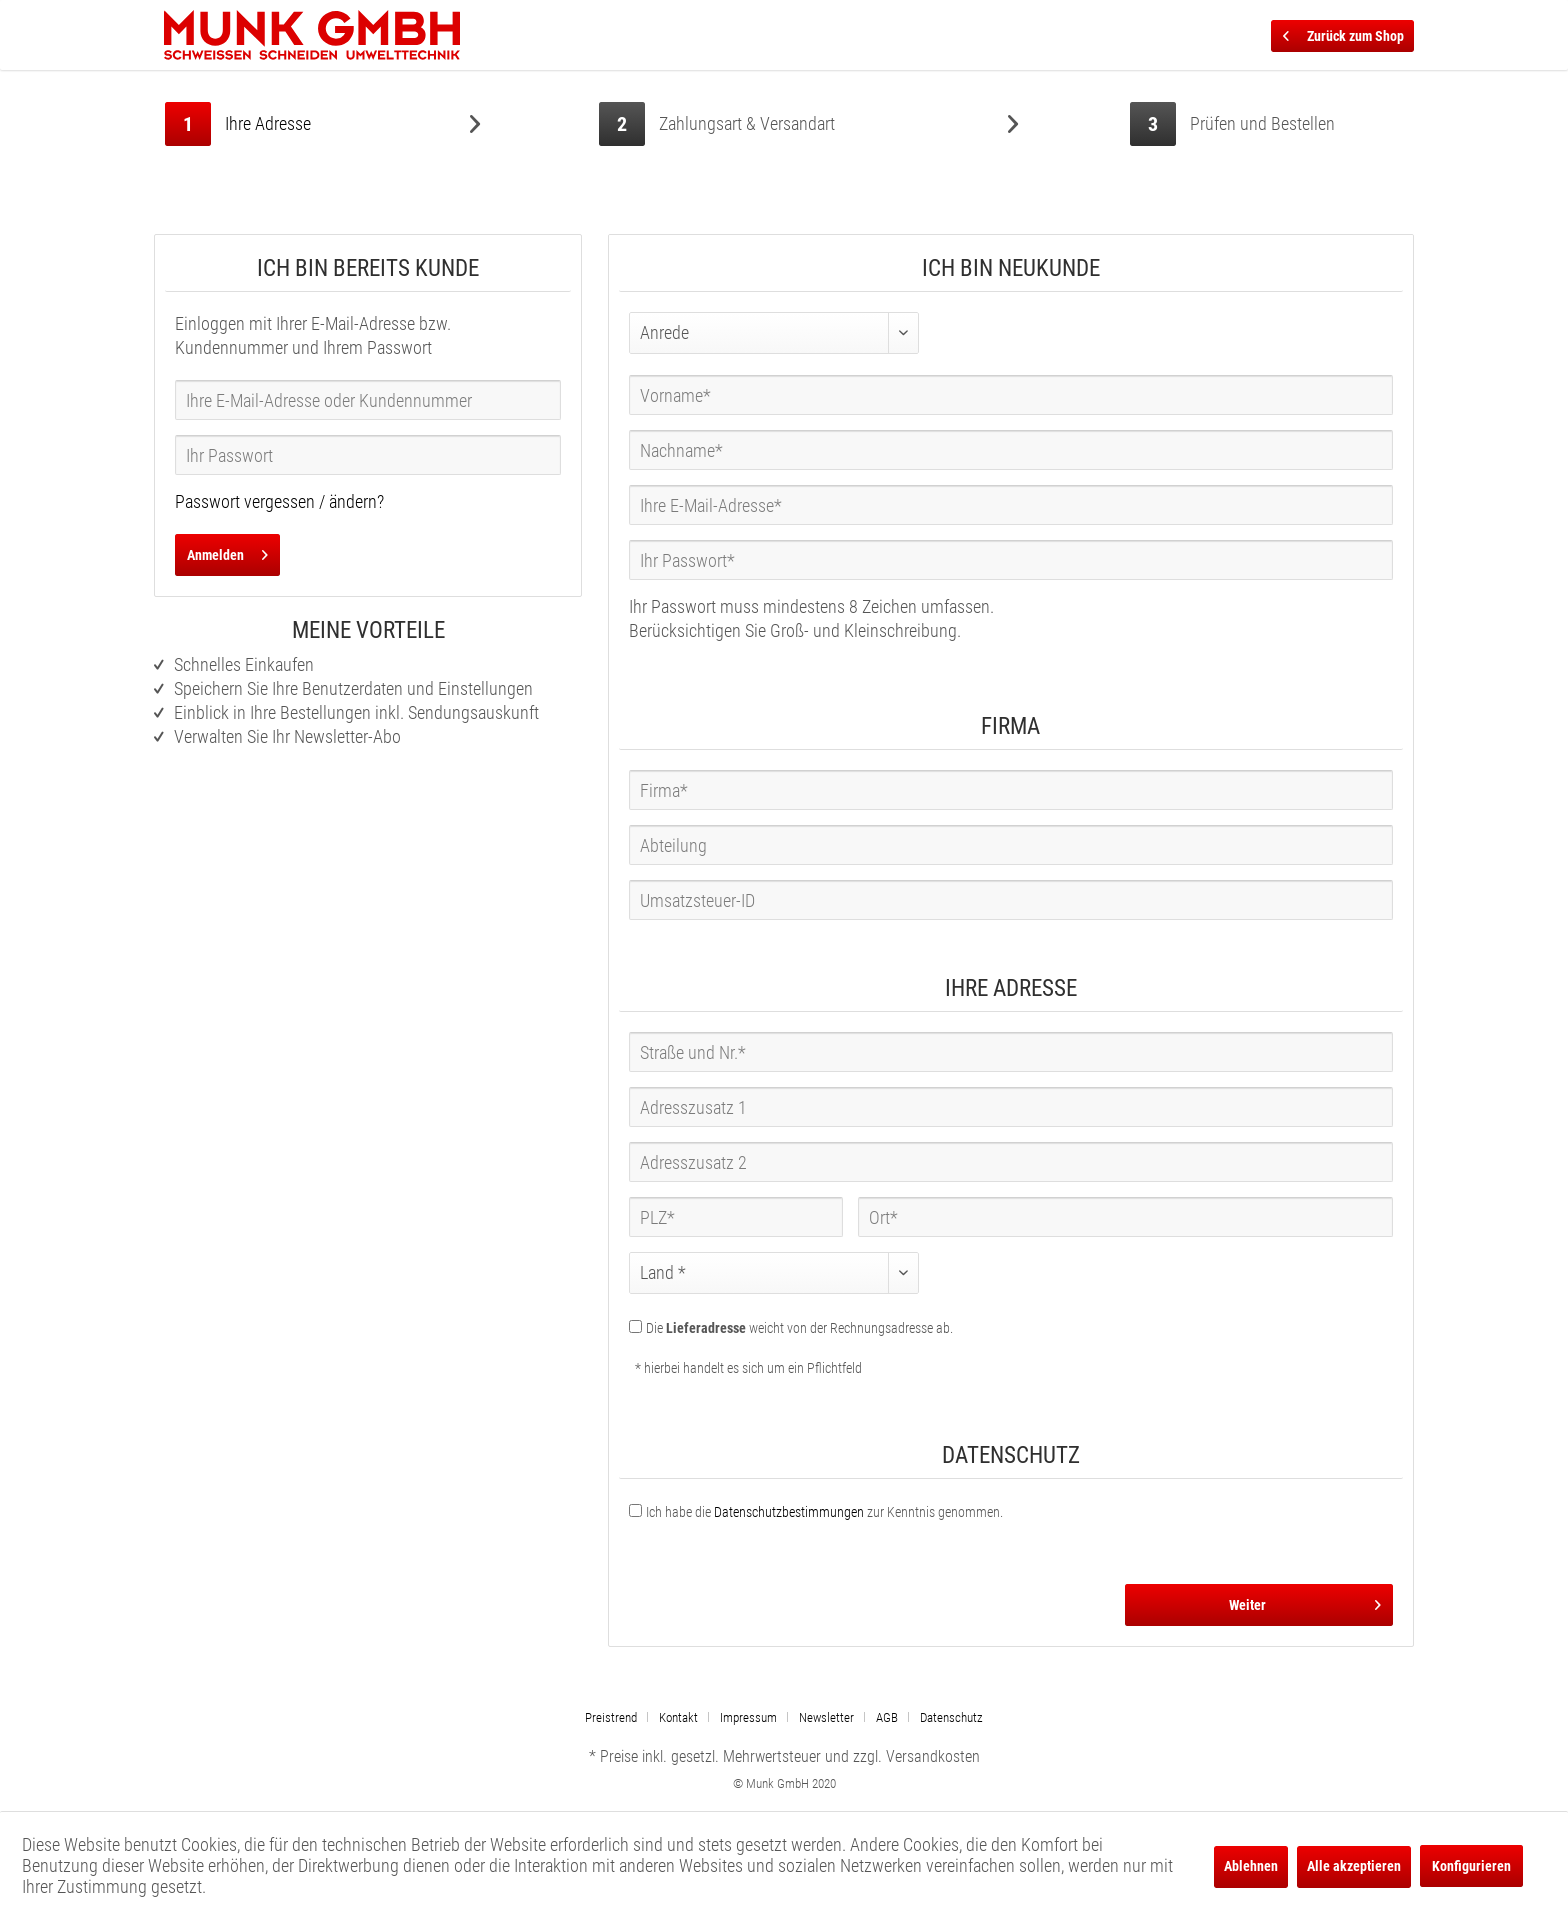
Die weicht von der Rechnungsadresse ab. (799, 1328)
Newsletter (826, 1717)
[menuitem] (618, 1717)
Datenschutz (951, 1717)
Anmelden (227, 551)
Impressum (748, 1717)
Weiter (1305, 1601)
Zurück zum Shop (1343, 32)
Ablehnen (1251, 1866)
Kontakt (678, 1717)
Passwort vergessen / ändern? (279, 501)
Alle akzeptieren (1354, 1866)
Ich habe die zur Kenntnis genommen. (824, 1512)
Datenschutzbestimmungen (789, 1512)
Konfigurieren (1471, 1866)
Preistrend (611, 1717)
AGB (887, 1717)
